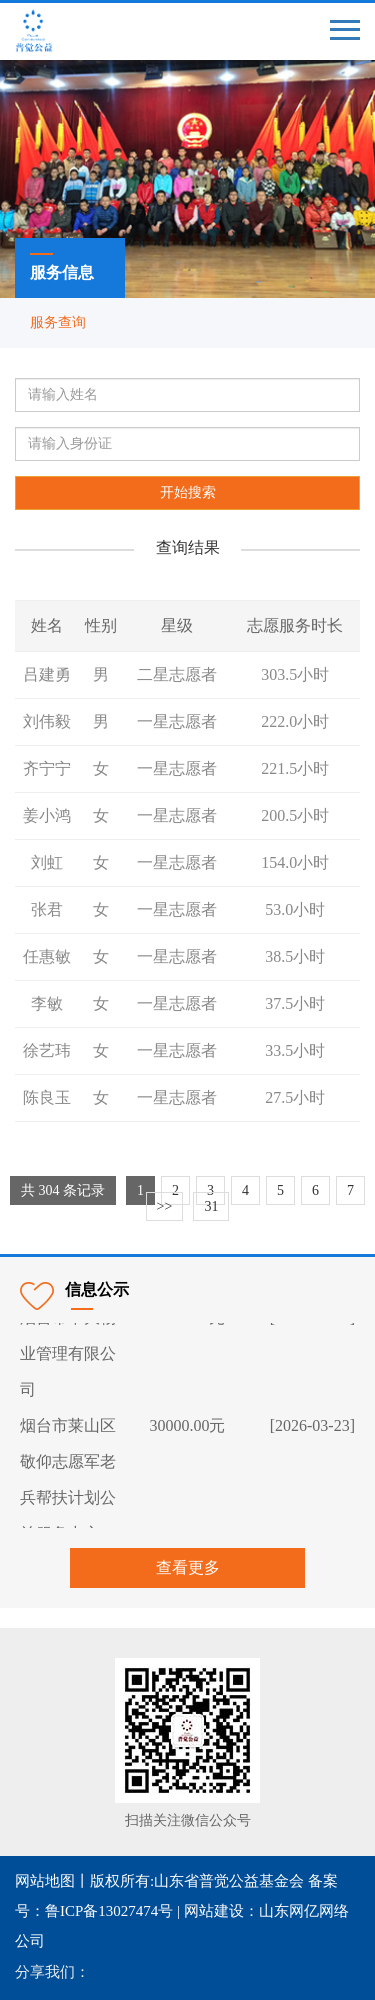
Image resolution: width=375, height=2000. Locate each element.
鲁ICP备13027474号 (109, 1911)
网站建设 (214, 1911)
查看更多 (188, 1567)
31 (211, 1206)
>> (165, 1206)
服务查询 (58, 322)
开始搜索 (188, 492)
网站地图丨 (52, 1881)
